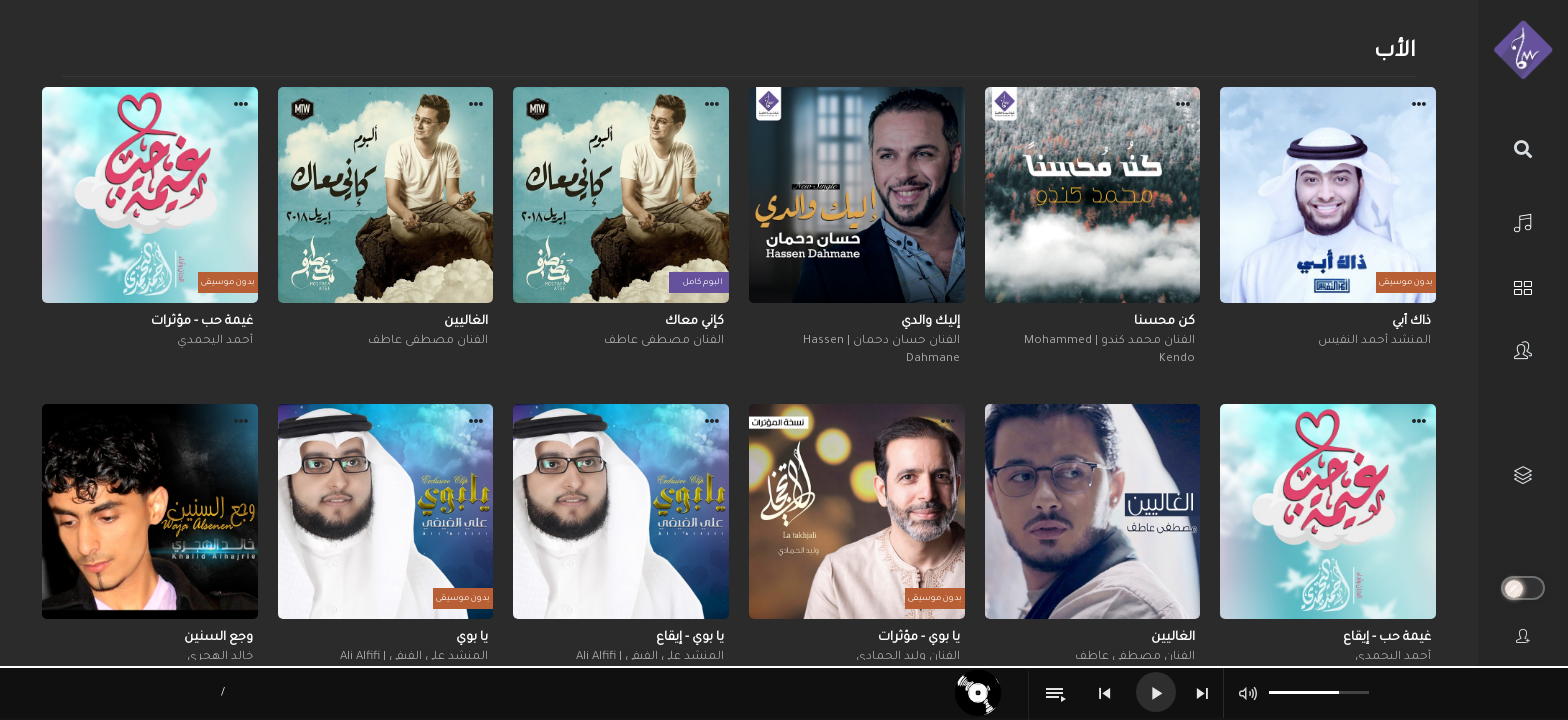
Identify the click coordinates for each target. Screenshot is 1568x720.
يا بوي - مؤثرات (919, 638)
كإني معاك (694, 322)
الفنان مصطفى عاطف (664, 341)
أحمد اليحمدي (215, 341)
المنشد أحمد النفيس (1374, 341)
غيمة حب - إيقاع (1387, 638)
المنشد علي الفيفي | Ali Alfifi (650, 657)
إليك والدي (930, 322)
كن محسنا (1164, 322)
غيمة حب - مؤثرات (202, 322)
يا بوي (472, 638)
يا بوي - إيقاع (690, 638)
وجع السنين (218, 638)
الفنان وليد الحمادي (908, 657)
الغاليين (466, 322)
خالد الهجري (220, 657)
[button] (1419, 107)
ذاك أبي (1411, 322)
